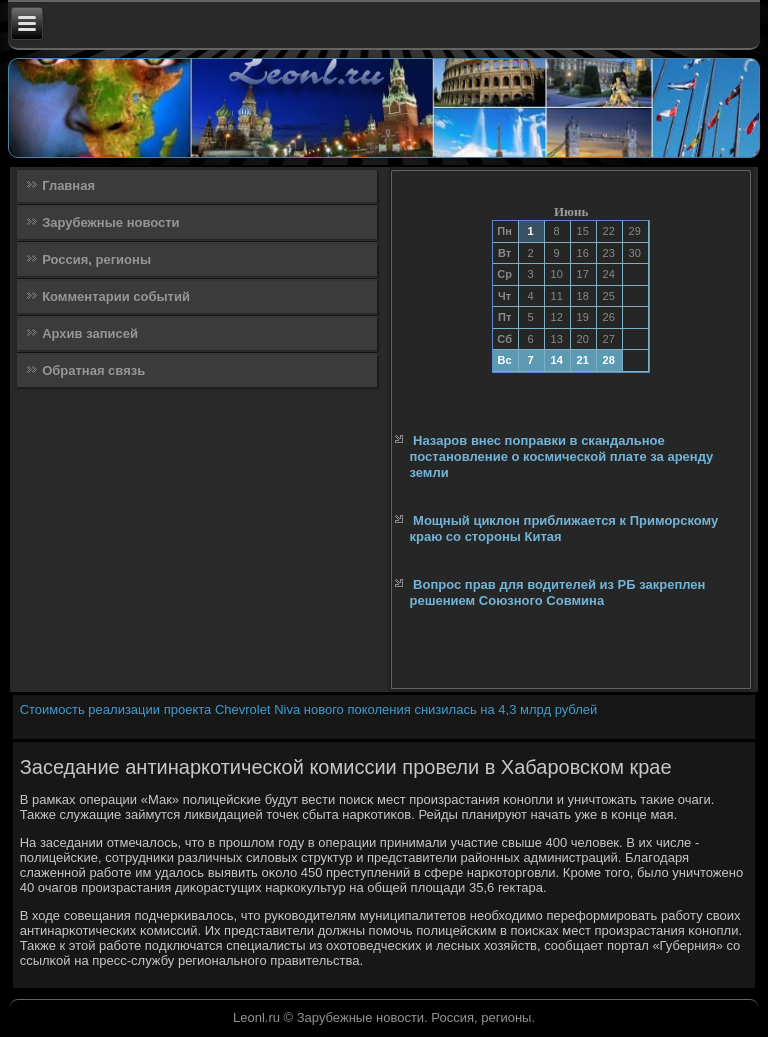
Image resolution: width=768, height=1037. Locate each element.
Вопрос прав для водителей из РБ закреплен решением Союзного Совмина (557, 592)
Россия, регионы (96, 259)
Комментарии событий (116, 296)
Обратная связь (93, 370)
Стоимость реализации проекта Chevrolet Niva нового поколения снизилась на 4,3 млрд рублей (309, 709)
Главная (68, 185)
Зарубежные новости (110, 222)
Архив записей (90, 333)
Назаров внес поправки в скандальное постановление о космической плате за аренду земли (561, 457)
